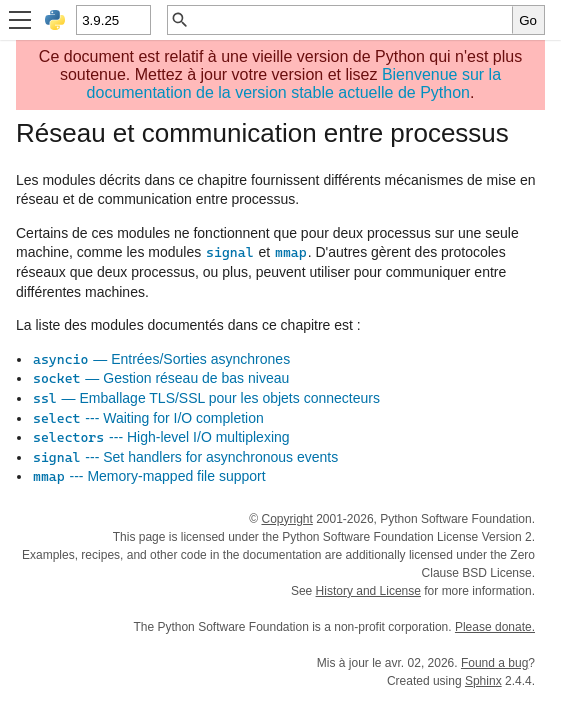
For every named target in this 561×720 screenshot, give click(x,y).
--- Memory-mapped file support (149, 476)
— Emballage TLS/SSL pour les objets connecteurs (206, 398)
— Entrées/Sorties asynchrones (161, 359)
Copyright (286, 519)
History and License (368, 591)
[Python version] (112, 20)
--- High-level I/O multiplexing (161, 437)
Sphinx (483, 681)
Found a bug (494, 663)
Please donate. (495, 627)
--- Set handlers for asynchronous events (185, 457)
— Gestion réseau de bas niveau (160, 378)
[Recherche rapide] (351, 20)
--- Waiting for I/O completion (148, 418)
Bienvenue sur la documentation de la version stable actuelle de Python (294, 83)
